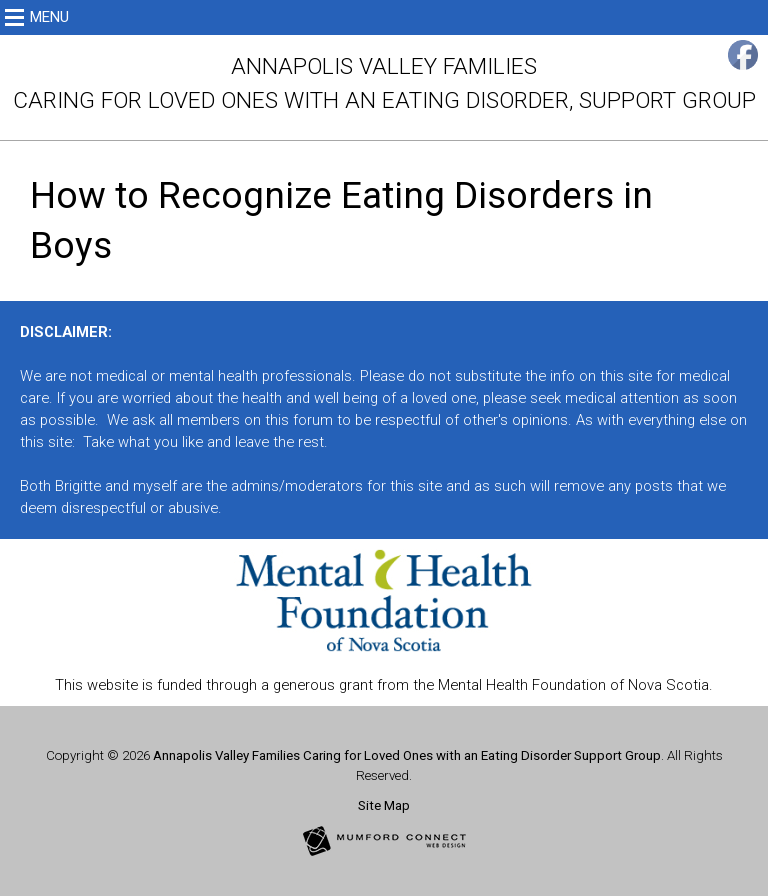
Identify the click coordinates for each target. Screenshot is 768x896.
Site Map (384, 805)
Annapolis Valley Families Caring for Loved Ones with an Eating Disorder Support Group (407, 755)
